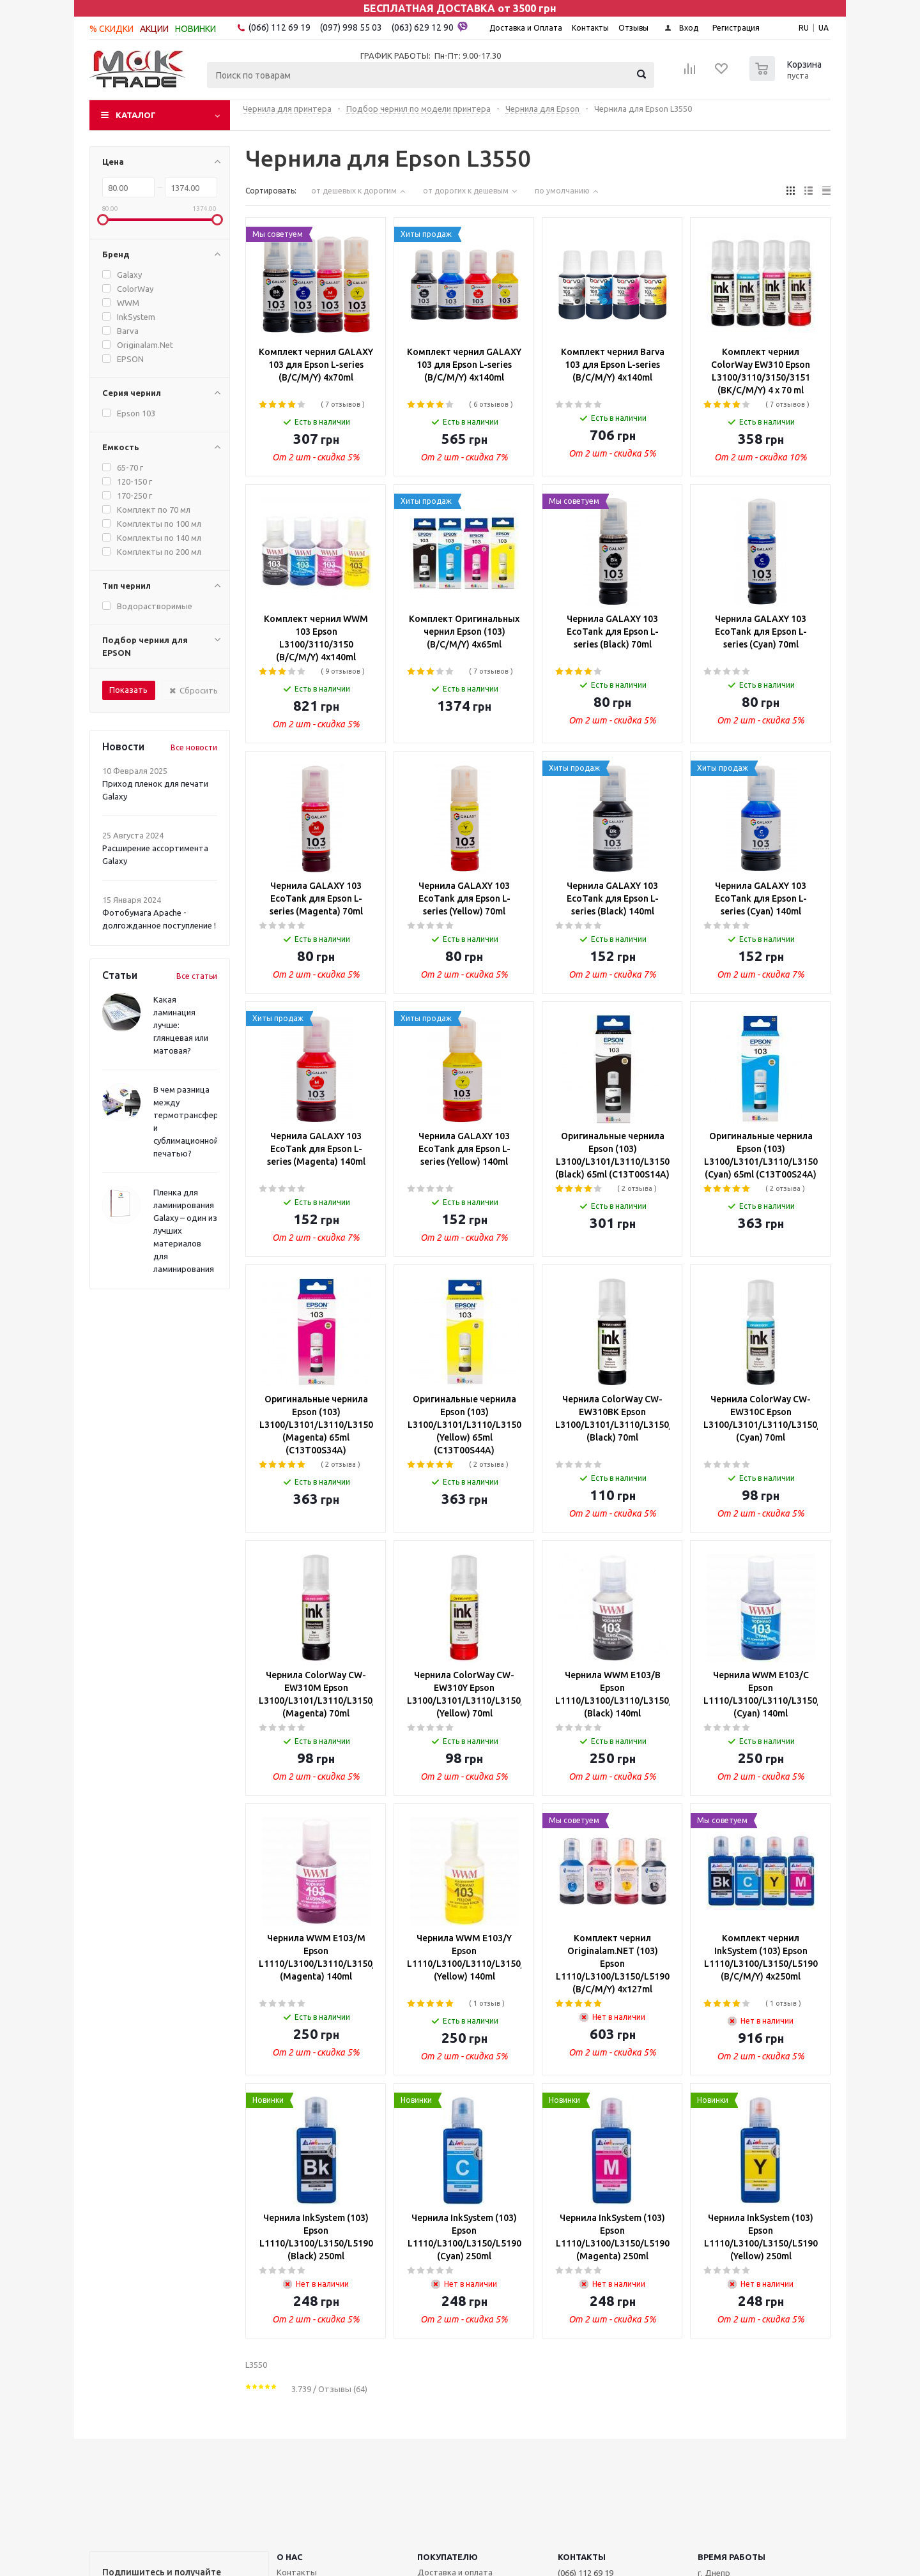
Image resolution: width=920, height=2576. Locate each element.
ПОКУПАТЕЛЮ (447, 2556)
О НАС (290, 2556)
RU (804, 28)
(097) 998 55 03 (351, 27)
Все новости (194, 747)
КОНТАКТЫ (582, 2556)
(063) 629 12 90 (430, 27)
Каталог (136, 114)
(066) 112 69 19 (279, 27)
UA (823, 28)
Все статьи (196, 976)
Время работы (731, 2556)
